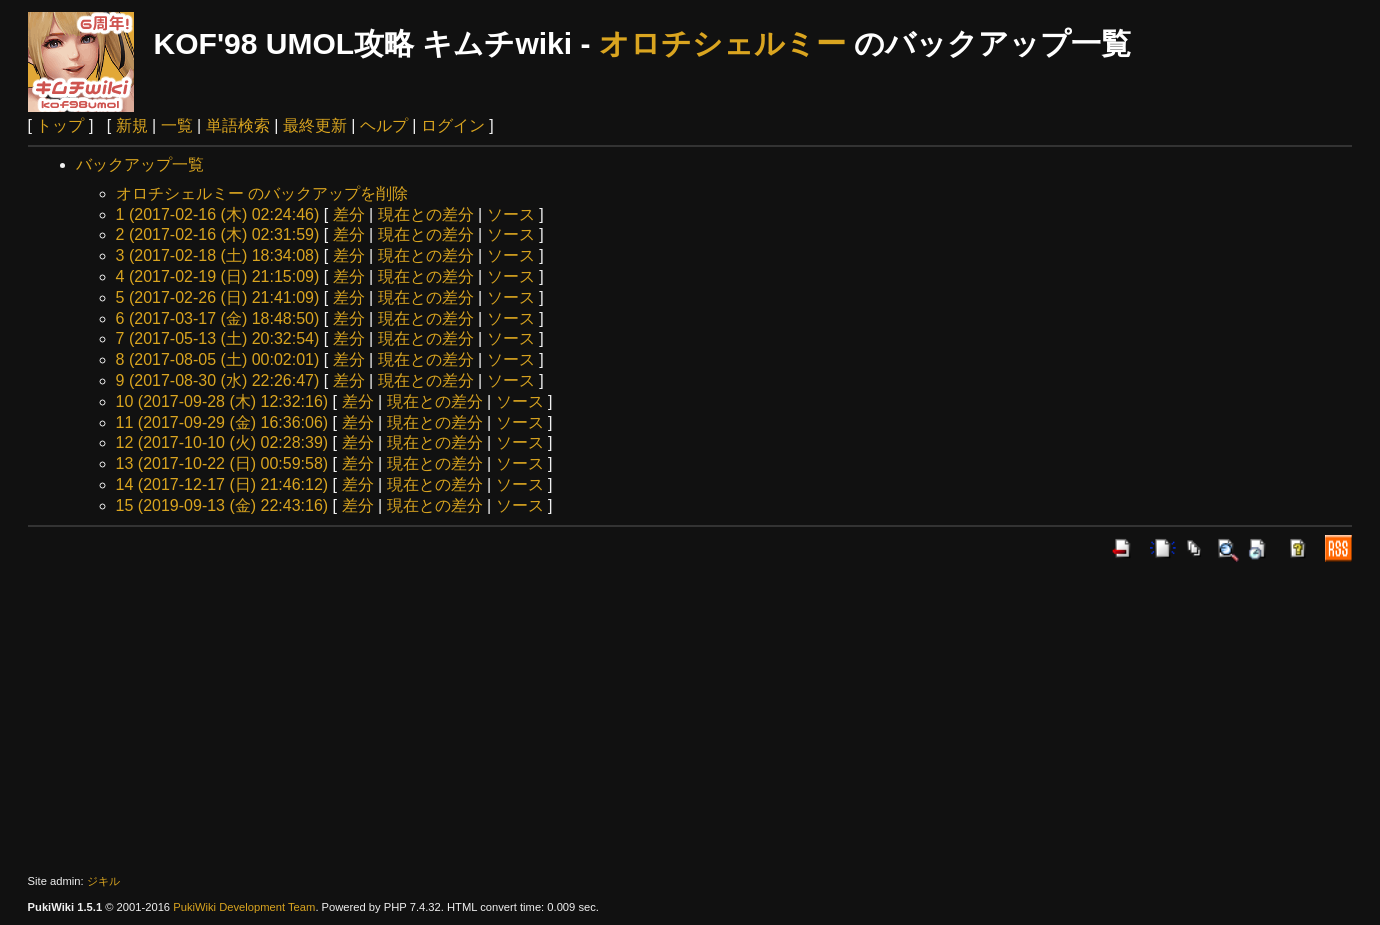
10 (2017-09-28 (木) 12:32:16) (222, 401)
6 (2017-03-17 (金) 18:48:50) (218, 318)
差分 (349, 214)
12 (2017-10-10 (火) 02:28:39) (222, 442)
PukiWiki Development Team (244, 907)
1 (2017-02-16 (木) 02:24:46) (218, 214)
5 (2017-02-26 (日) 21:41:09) (218, 297)
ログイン (453, 125)
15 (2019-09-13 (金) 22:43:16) (222, 505)
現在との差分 (426, 214)
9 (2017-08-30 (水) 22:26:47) (218, 380)
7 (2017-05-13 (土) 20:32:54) (218, 338)
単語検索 (238, 125)
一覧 (177, 125)
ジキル (103, 881)
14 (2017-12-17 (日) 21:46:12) (222, 484)
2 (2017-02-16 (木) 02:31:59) (218, 234)
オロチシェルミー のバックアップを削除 (262, 193)
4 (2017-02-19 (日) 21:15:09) (218, 276)
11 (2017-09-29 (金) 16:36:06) (222, 422)
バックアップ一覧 (140, 164)
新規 (132, 125)
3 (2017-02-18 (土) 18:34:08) (218, 255)
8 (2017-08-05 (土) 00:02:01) (218, 359)
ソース (511, 214)
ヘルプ (384, 125)
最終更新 (315, 125)
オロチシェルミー (722, 43)
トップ (60, 125)
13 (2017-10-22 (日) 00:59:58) (222, 463)
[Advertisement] (690, 718)
